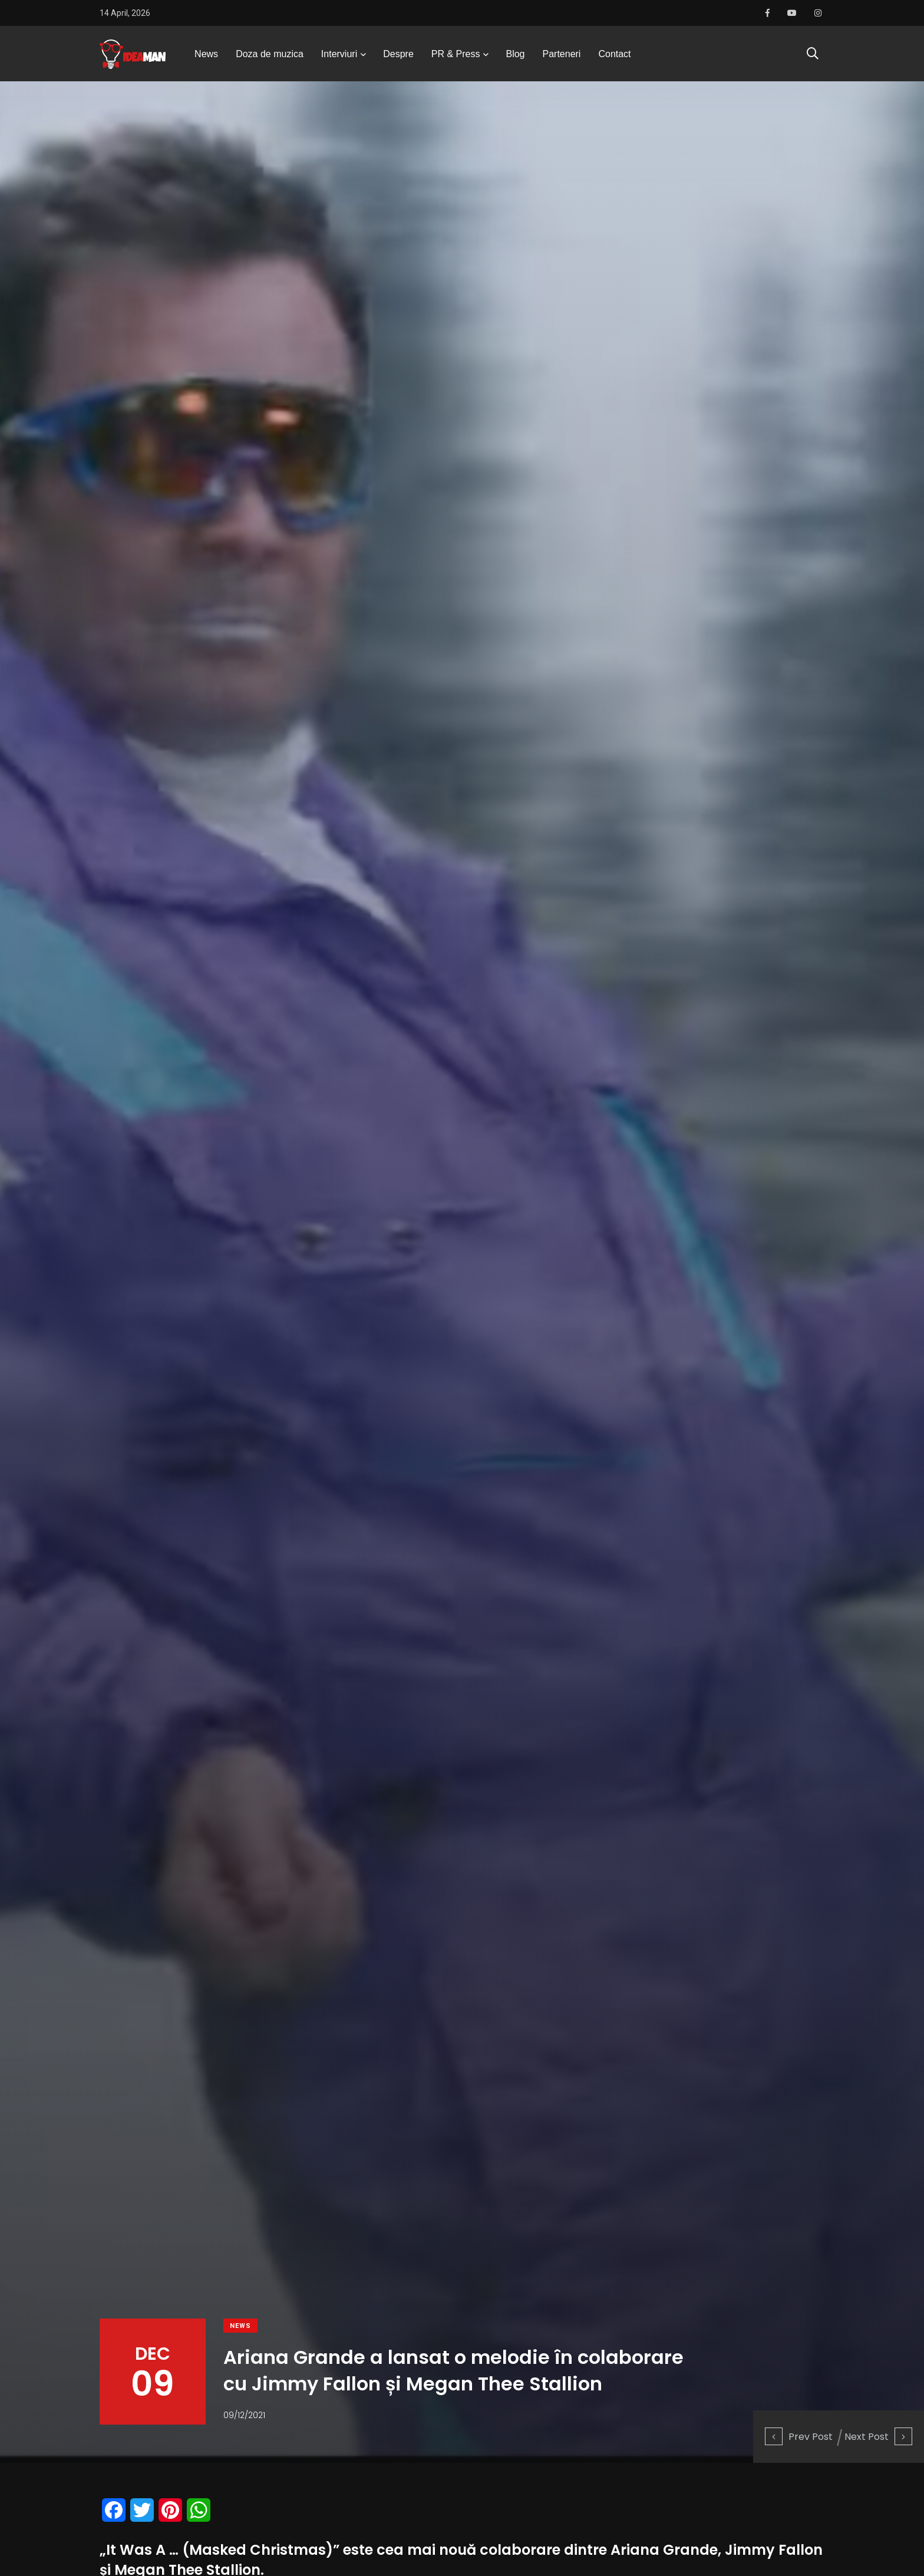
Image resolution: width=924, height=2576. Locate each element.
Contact (614, 56)
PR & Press (455, 56)
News (206, 56)
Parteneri (562, 56)
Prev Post (799, 2436)
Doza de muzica (269, 56)
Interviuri (339, 56)
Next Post (878, 2436)
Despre (398, 56)
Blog (515, 56)
